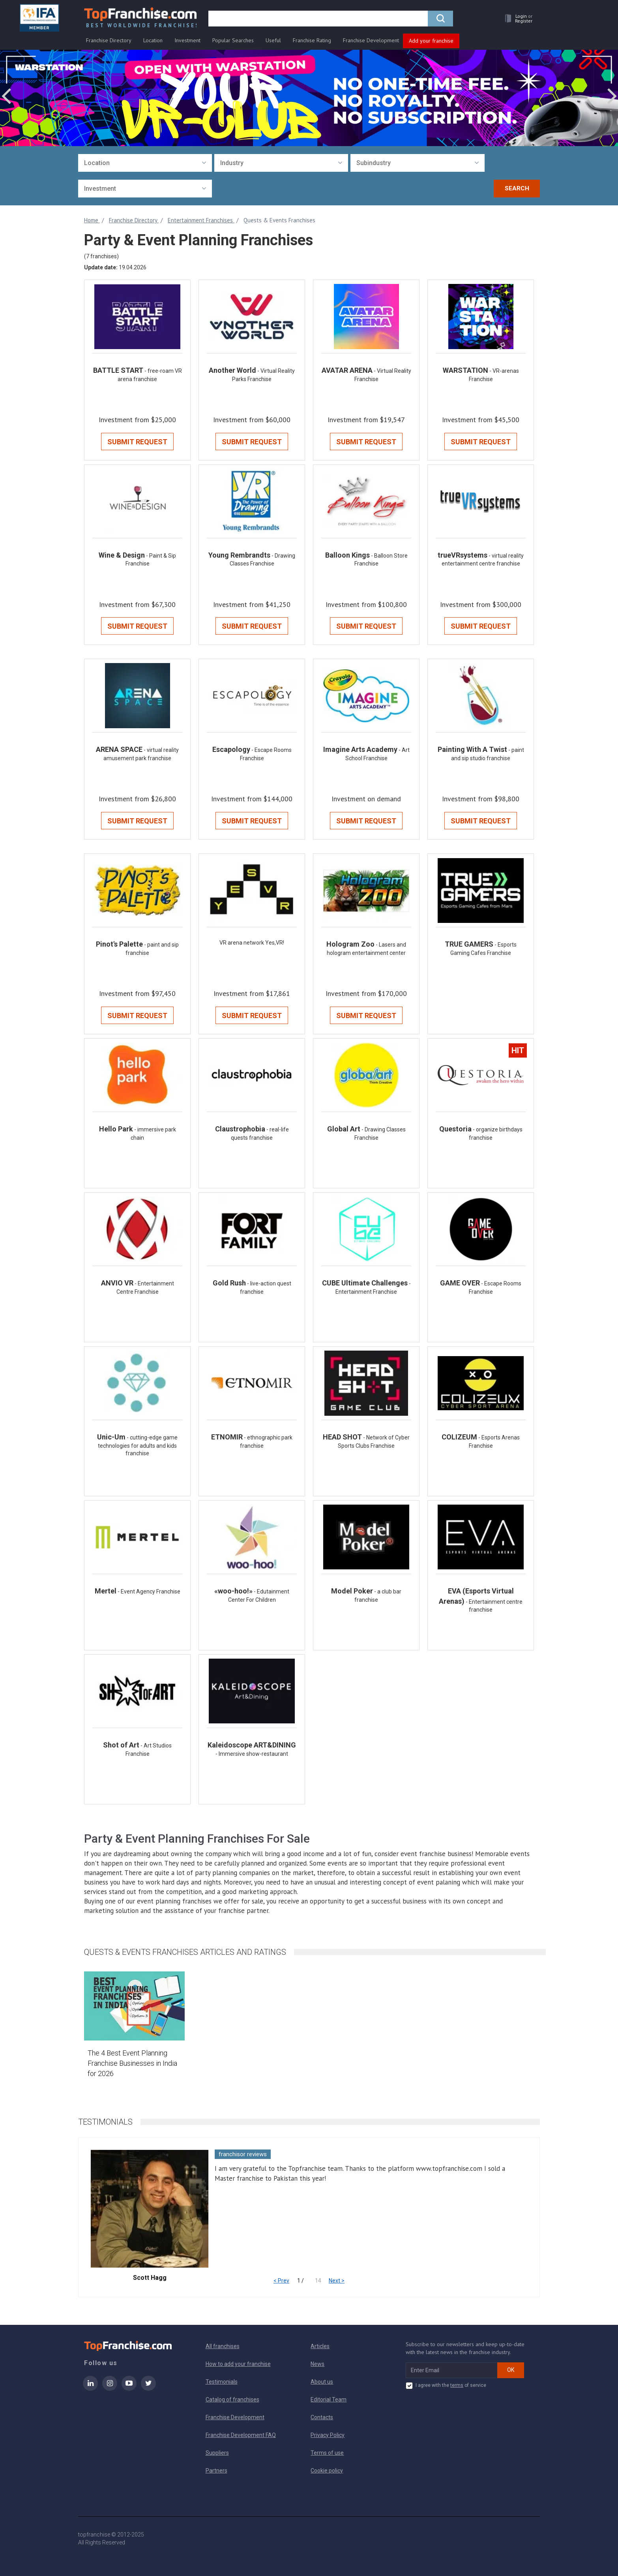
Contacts (322, 2417)
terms (456, 2385)
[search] (318, 18)
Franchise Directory (108, 40)
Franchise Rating (312, 40)
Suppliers (217, 2453)
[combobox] (145, 163)
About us (322, 2382)
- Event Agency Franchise (149, 1591)
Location (153, 40)
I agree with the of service (446, 2385)
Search (517, 188)
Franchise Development (371, 40)
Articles (320, 2346)
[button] (516, 18)
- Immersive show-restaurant (251, 1754)
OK (510, 2370)
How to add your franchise (238, 2364)
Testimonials (222, 2382)
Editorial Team (328, 2399)
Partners (216, 2470)
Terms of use (327, 2453)
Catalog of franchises (232, 2399)
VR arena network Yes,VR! (251, 942)
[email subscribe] (452, 2370)
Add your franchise (431, 40)
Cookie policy (327, 2470)
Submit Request (137, 442)
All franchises (223, 2346)
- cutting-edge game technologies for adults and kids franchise (138, 1445)
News (317, 2364)
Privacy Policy (328, 2435)
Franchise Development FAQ (241, 2435)
